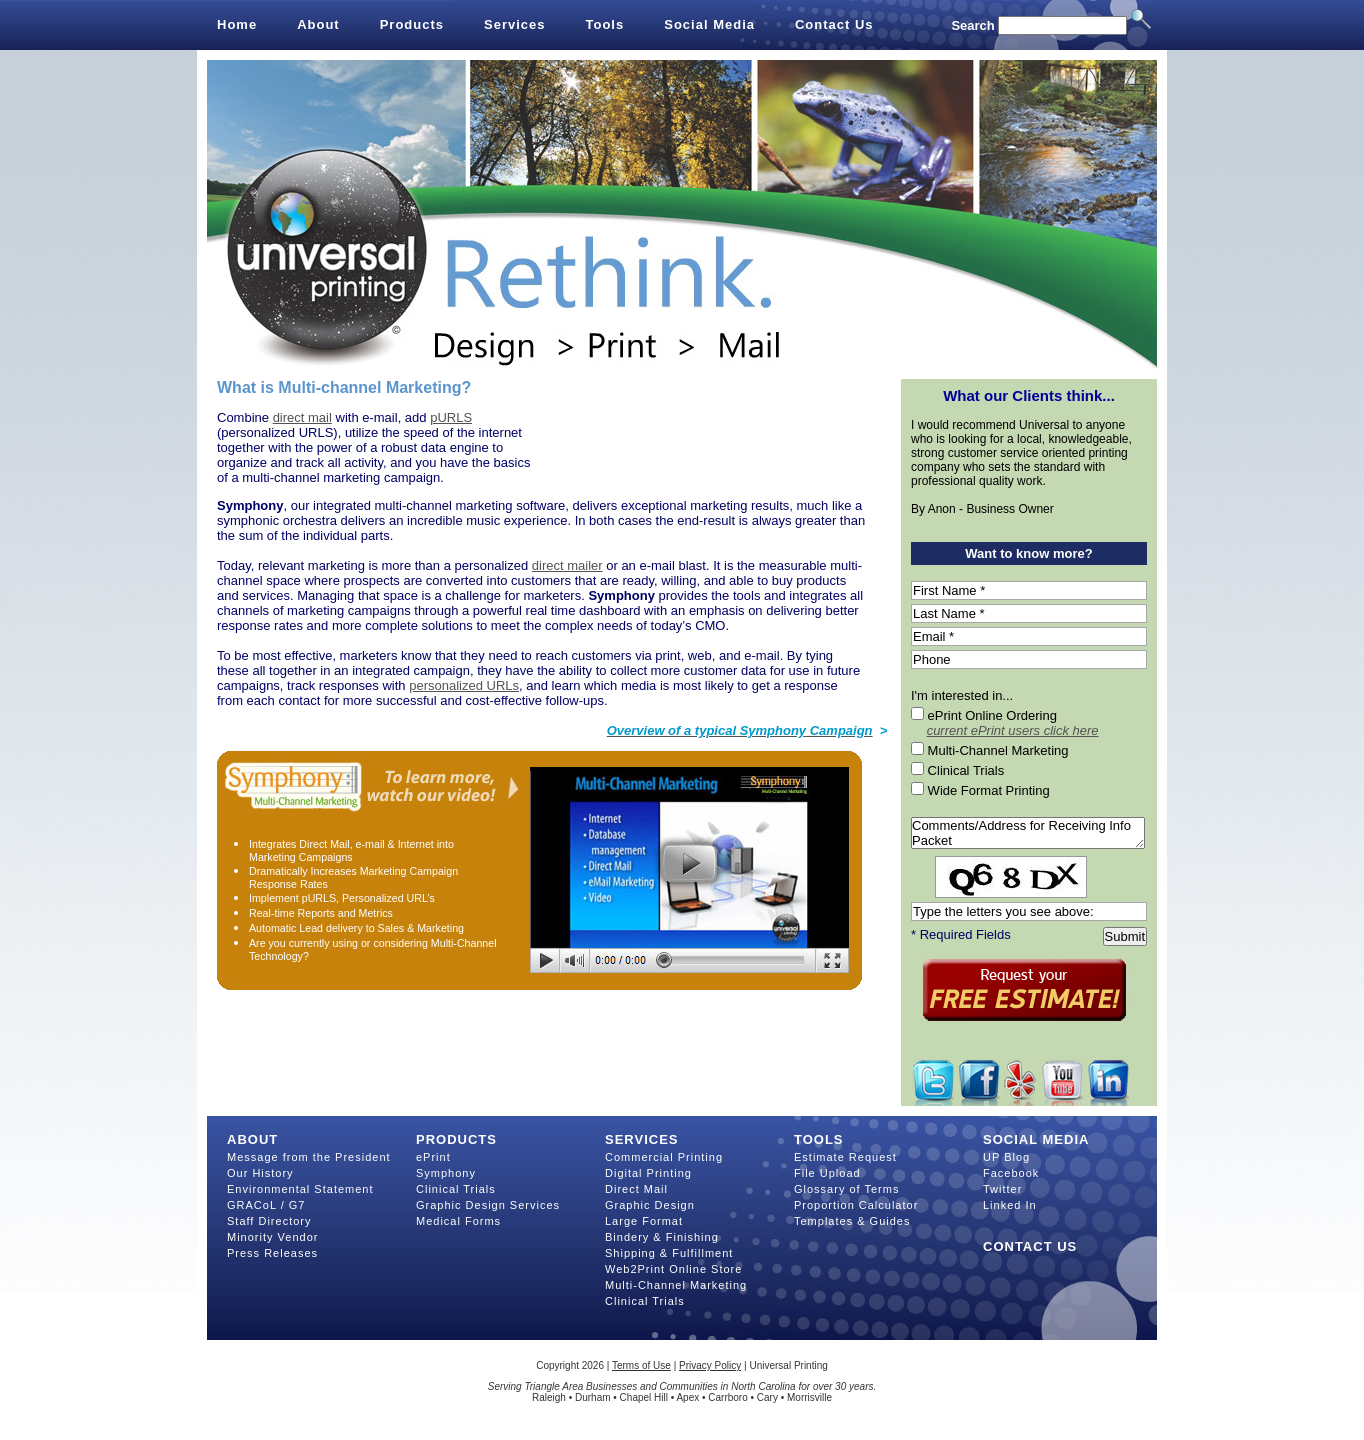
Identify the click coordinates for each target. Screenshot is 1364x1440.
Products (412, 24)
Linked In (1010, 1205)
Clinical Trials (456, 1189)
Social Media (709, 24)
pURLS (451, 417)
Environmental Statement (300, 1189)
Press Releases (272, 1253)
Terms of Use (641, 1365)
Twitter (1002, 1189)
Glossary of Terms (846, 1189)
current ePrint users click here (1013, 730)
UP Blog (1006, 1157)
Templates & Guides (852, 1221)
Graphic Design (650, 1205)
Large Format (644, 1221)
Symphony (446, 1173)
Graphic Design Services (488, 1205)
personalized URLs (464, 685)
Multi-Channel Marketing (676, 1285)
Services (515, 24)
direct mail (302, 417)
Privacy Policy (710, 1365)
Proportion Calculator (856, 1205)
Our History (260, 1173)
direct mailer (567, 565)
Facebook (1011, 1173)
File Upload (827, 1173)
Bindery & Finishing (662, 1237)
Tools (605, 24)
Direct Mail (636, 1189)
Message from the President (309, 1157)
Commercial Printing (664, 1157)
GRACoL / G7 (266, 1205)
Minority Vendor (272, 1237)
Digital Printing (648, 1173)
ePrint (433, 1157)
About (318, 24)
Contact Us (834, 24)
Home (237, 24)
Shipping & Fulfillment (669, 1253)
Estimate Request (845, 1157)
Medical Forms (458, 1221)
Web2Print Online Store (673, 1269)
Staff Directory (269, 1221)
